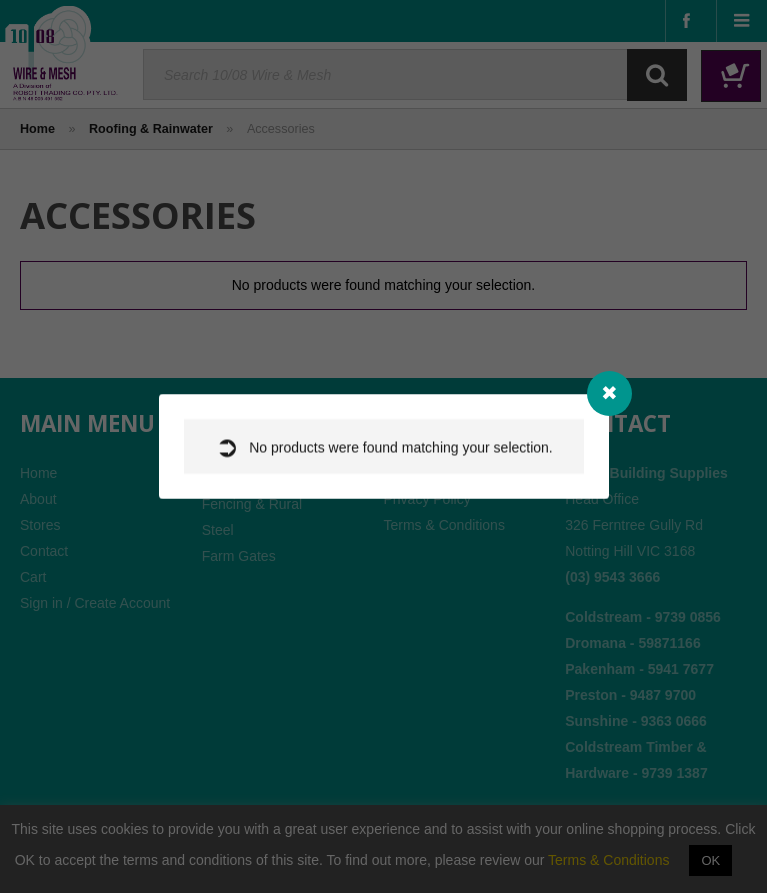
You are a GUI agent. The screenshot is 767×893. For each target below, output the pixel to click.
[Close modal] (609, 393)
